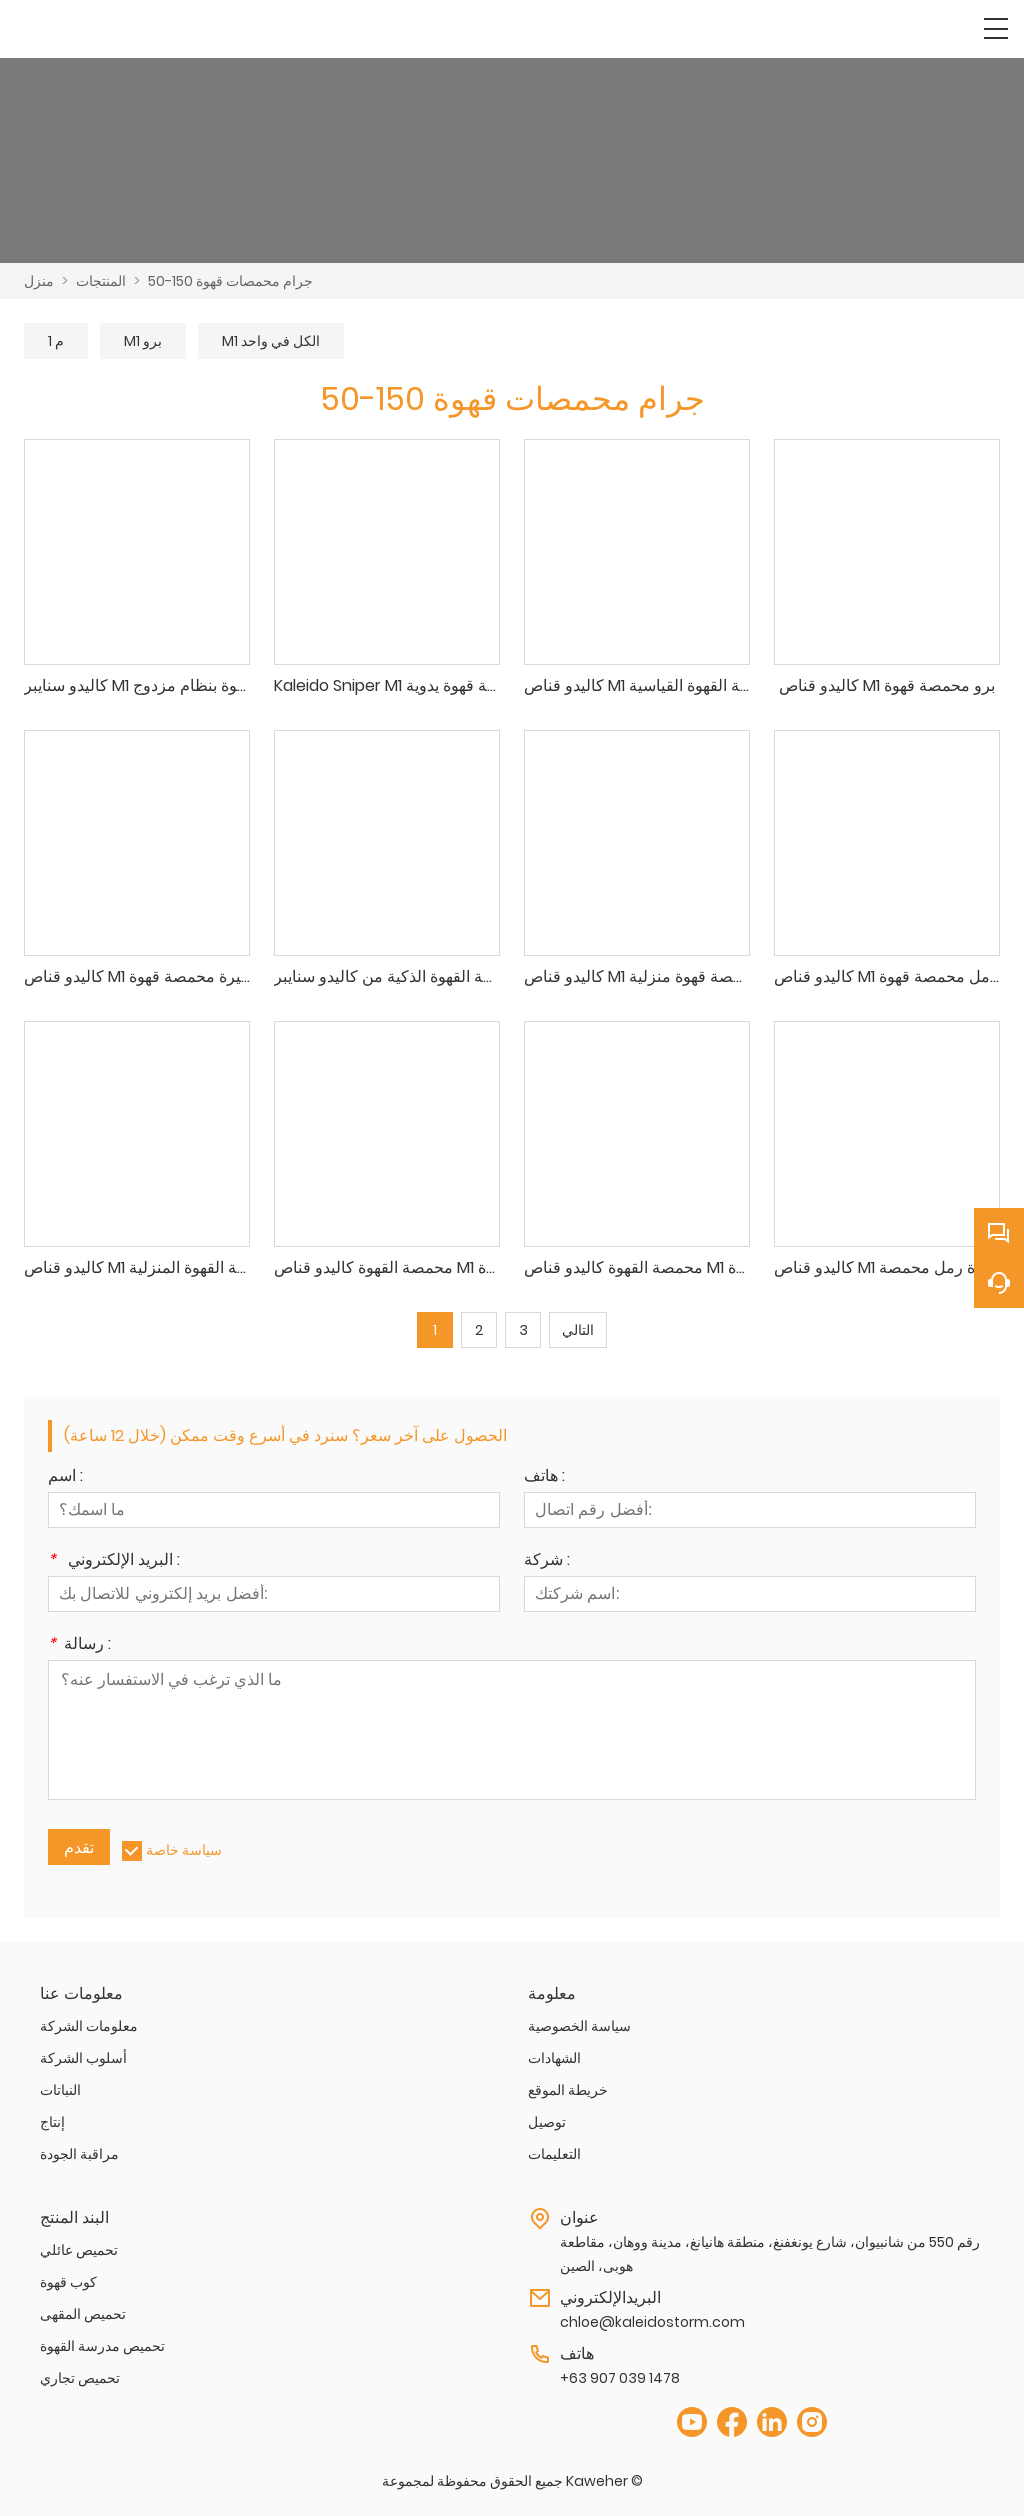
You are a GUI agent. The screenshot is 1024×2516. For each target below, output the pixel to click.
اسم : (65, 1477)
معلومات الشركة (89, 2026)
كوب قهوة (68, 2282)
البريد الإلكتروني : (114, 1561)
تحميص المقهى (83, 2314)
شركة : (547, 1561)
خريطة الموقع (568, 2090)
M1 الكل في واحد (271, 341)
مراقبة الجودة (79, 2154)
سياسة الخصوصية (579, 2026)
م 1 (56, 341)
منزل (39, 281)
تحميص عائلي (79, 2250)
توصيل (547, 2122)
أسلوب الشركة (83, 2058)
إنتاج (52, 2122)
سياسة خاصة (184, 1850)
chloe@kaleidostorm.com (652, 2322)
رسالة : (79, 1645)
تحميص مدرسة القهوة (102, 2346)
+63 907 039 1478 (620, 2378)
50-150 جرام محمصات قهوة (230, 281)
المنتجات (101, 281)
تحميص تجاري (80, 2378)
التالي (578, 1330)
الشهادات (554, 2058)
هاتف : (544, 1477)
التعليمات (554, 2154)
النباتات (60, 2090)
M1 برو (143, 341)
